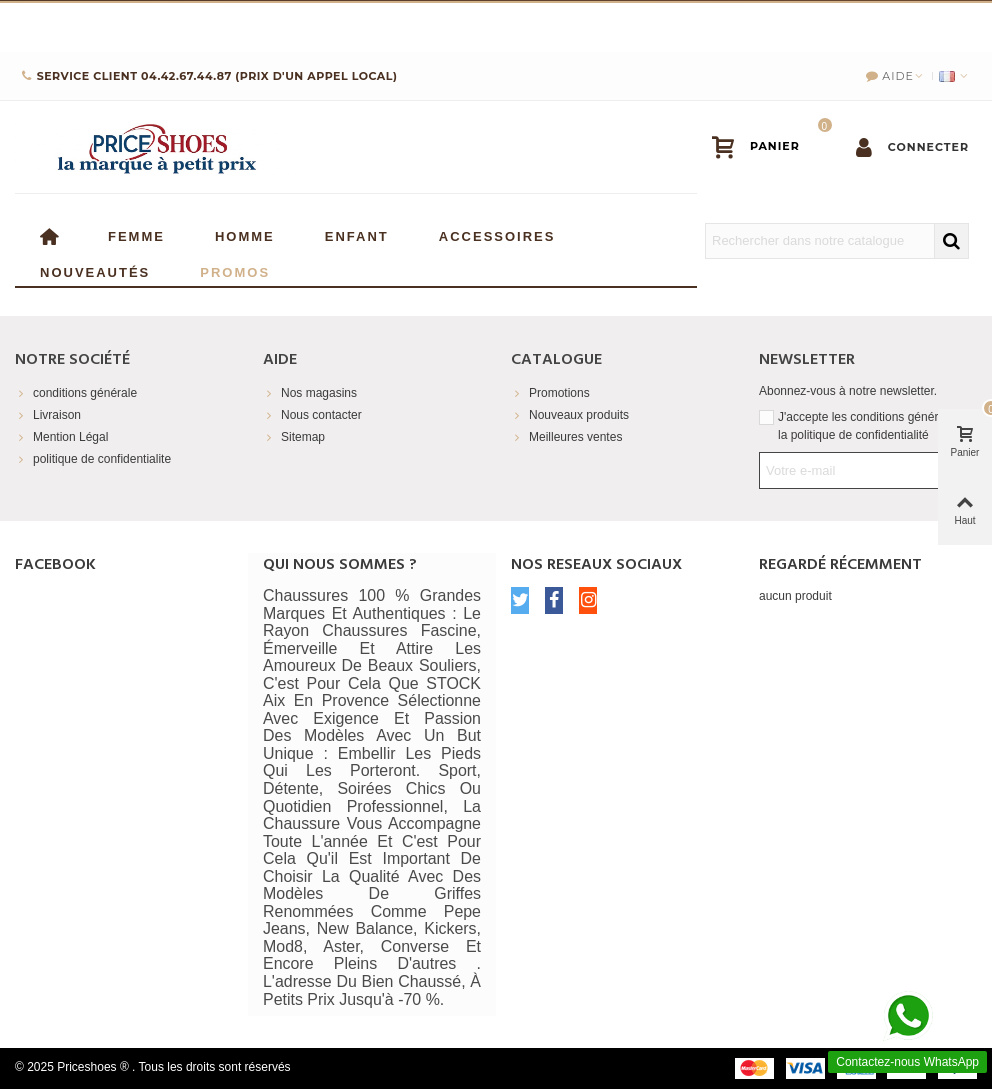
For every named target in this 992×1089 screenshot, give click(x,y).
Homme (245, 234)
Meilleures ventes (566, 437)
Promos (235, 270)
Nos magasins (310, 393)
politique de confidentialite (93, 459)
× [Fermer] (977, 25)
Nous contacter (312, 415)
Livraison (48, 415)
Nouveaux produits (570, 415)
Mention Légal (61, 437)
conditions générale (76, 393)
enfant (357, 234)
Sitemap (294, 437)
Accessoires (497, 234)
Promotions (550, 393)
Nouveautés (95, 270)
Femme (136, 234)
